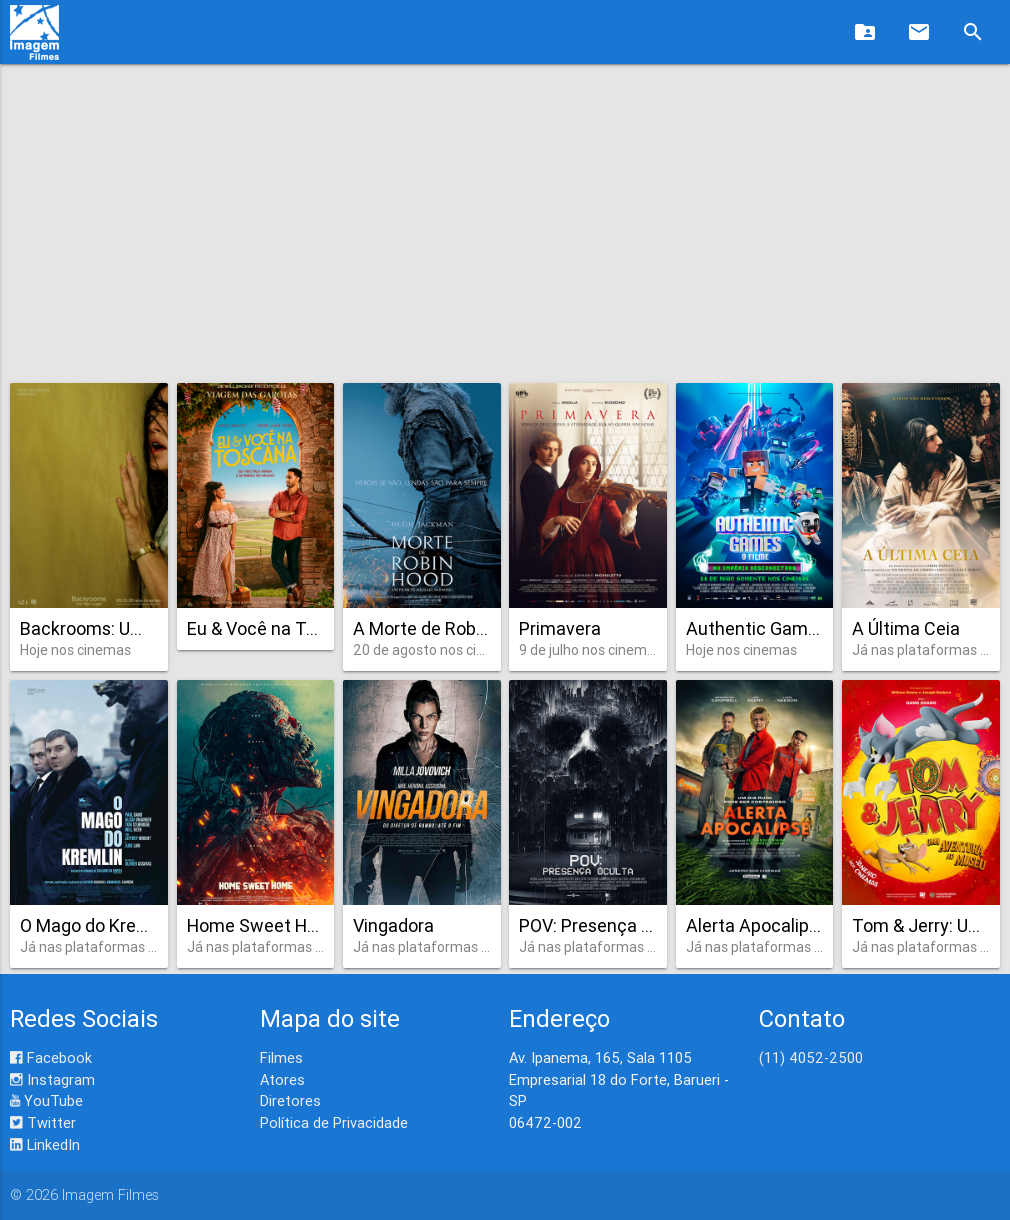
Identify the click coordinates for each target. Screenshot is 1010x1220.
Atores (282, 1079)
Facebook (51, 1057)
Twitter (43, 1122)
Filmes (281, 1057)
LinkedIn (45, 1144)
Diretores (290, 1100)
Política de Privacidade (334, 1122)
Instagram (52, 1079)
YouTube (46, 1100)
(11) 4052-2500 (811, 1057)
